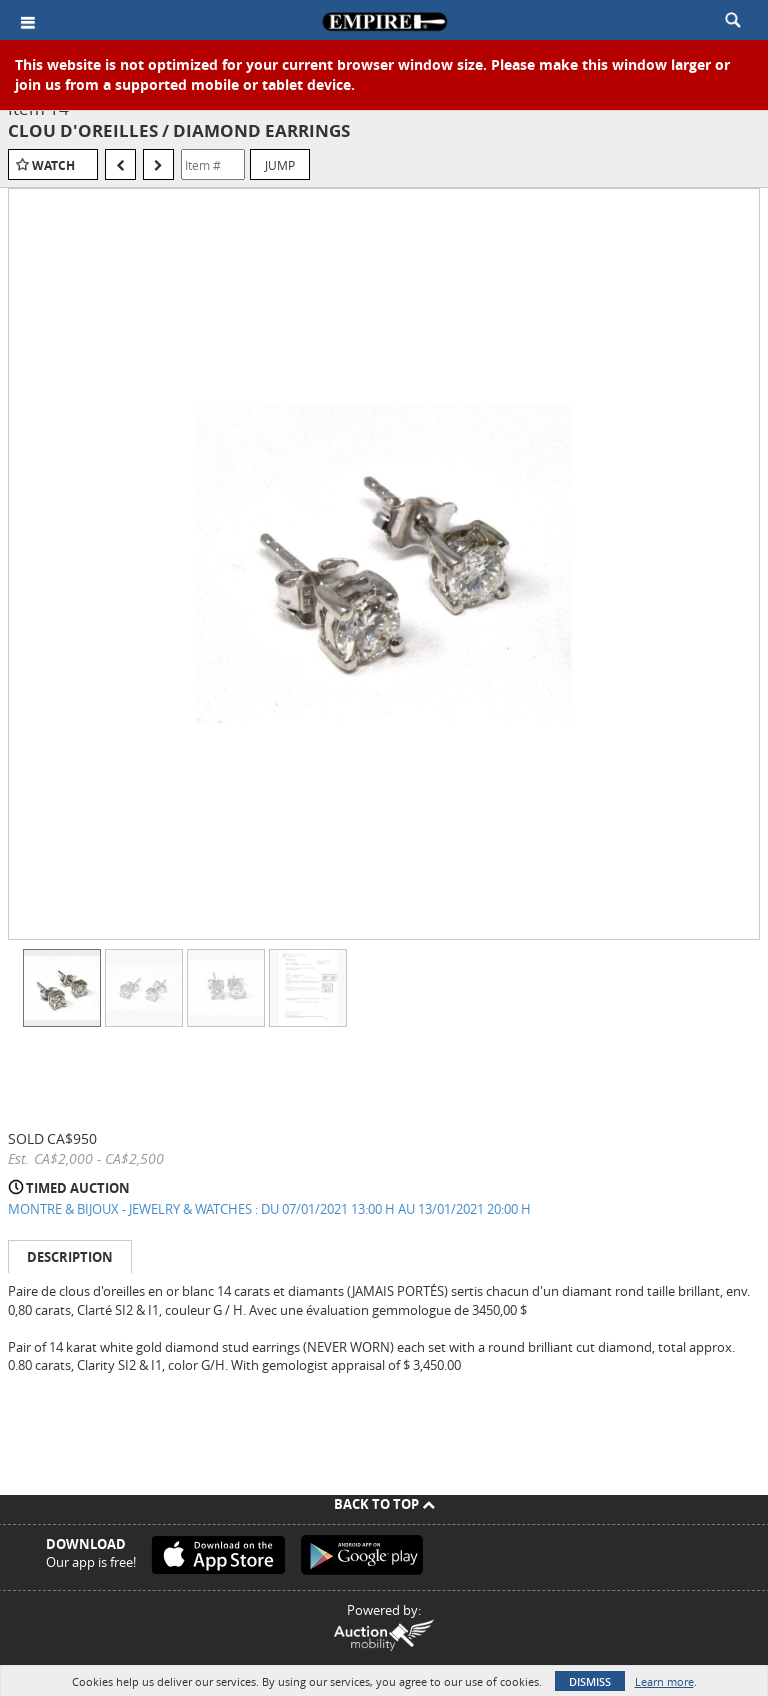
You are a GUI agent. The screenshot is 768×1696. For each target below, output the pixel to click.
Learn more (664, 1681)
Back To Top (384, 1504)
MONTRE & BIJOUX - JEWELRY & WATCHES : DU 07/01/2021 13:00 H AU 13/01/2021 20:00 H (269, 1209)
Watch (53, 165)
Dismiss (590, 1681)
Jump (280, 165)
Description (70, 1257)
